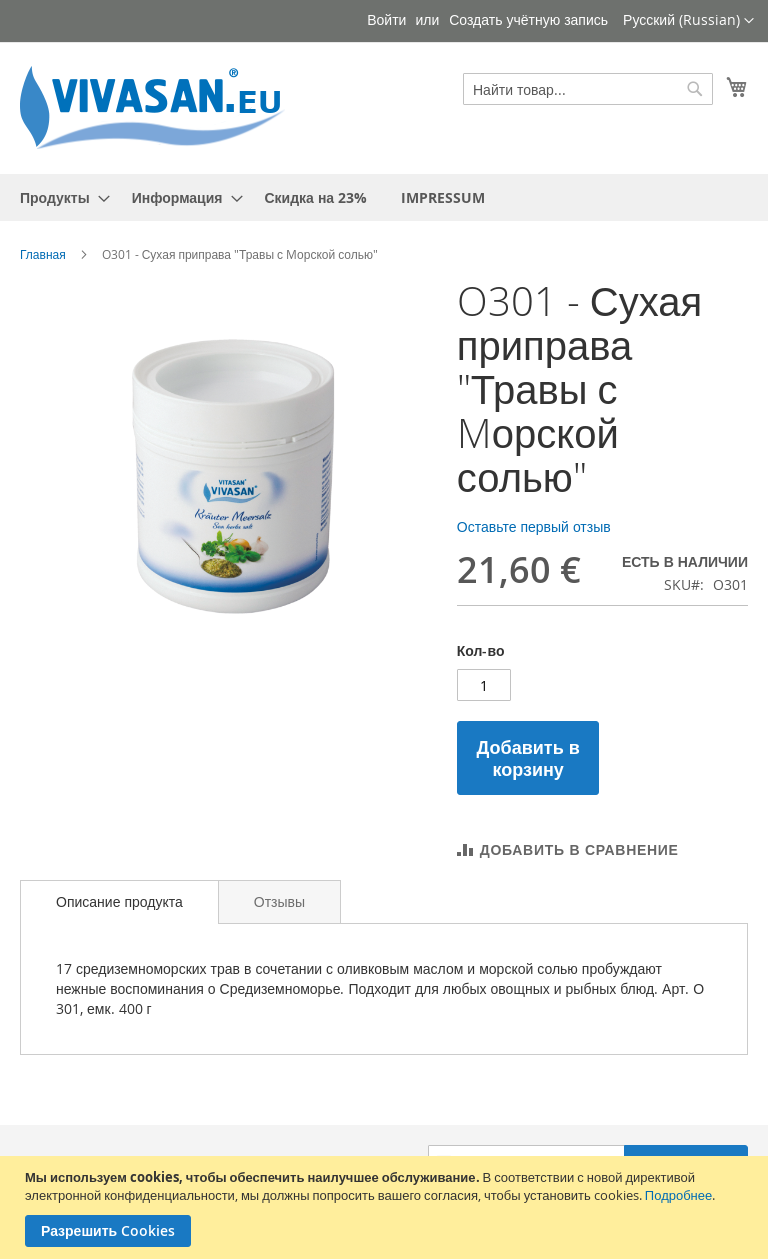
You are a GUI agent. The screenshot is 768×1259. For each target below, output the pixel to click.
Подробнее (678, 1195)
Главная (43, 254)
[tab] (119, 902)
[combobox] (588, 89)
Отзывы (279, 901)
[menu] (384, 197)
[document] (386, 1207)
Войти (386, 19)
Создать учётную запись (528, 19)
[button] (688, 21)
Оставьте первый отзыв (534, 526)
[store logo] (160, 107)
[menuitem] (59, 197)
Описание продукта (119, 901)
